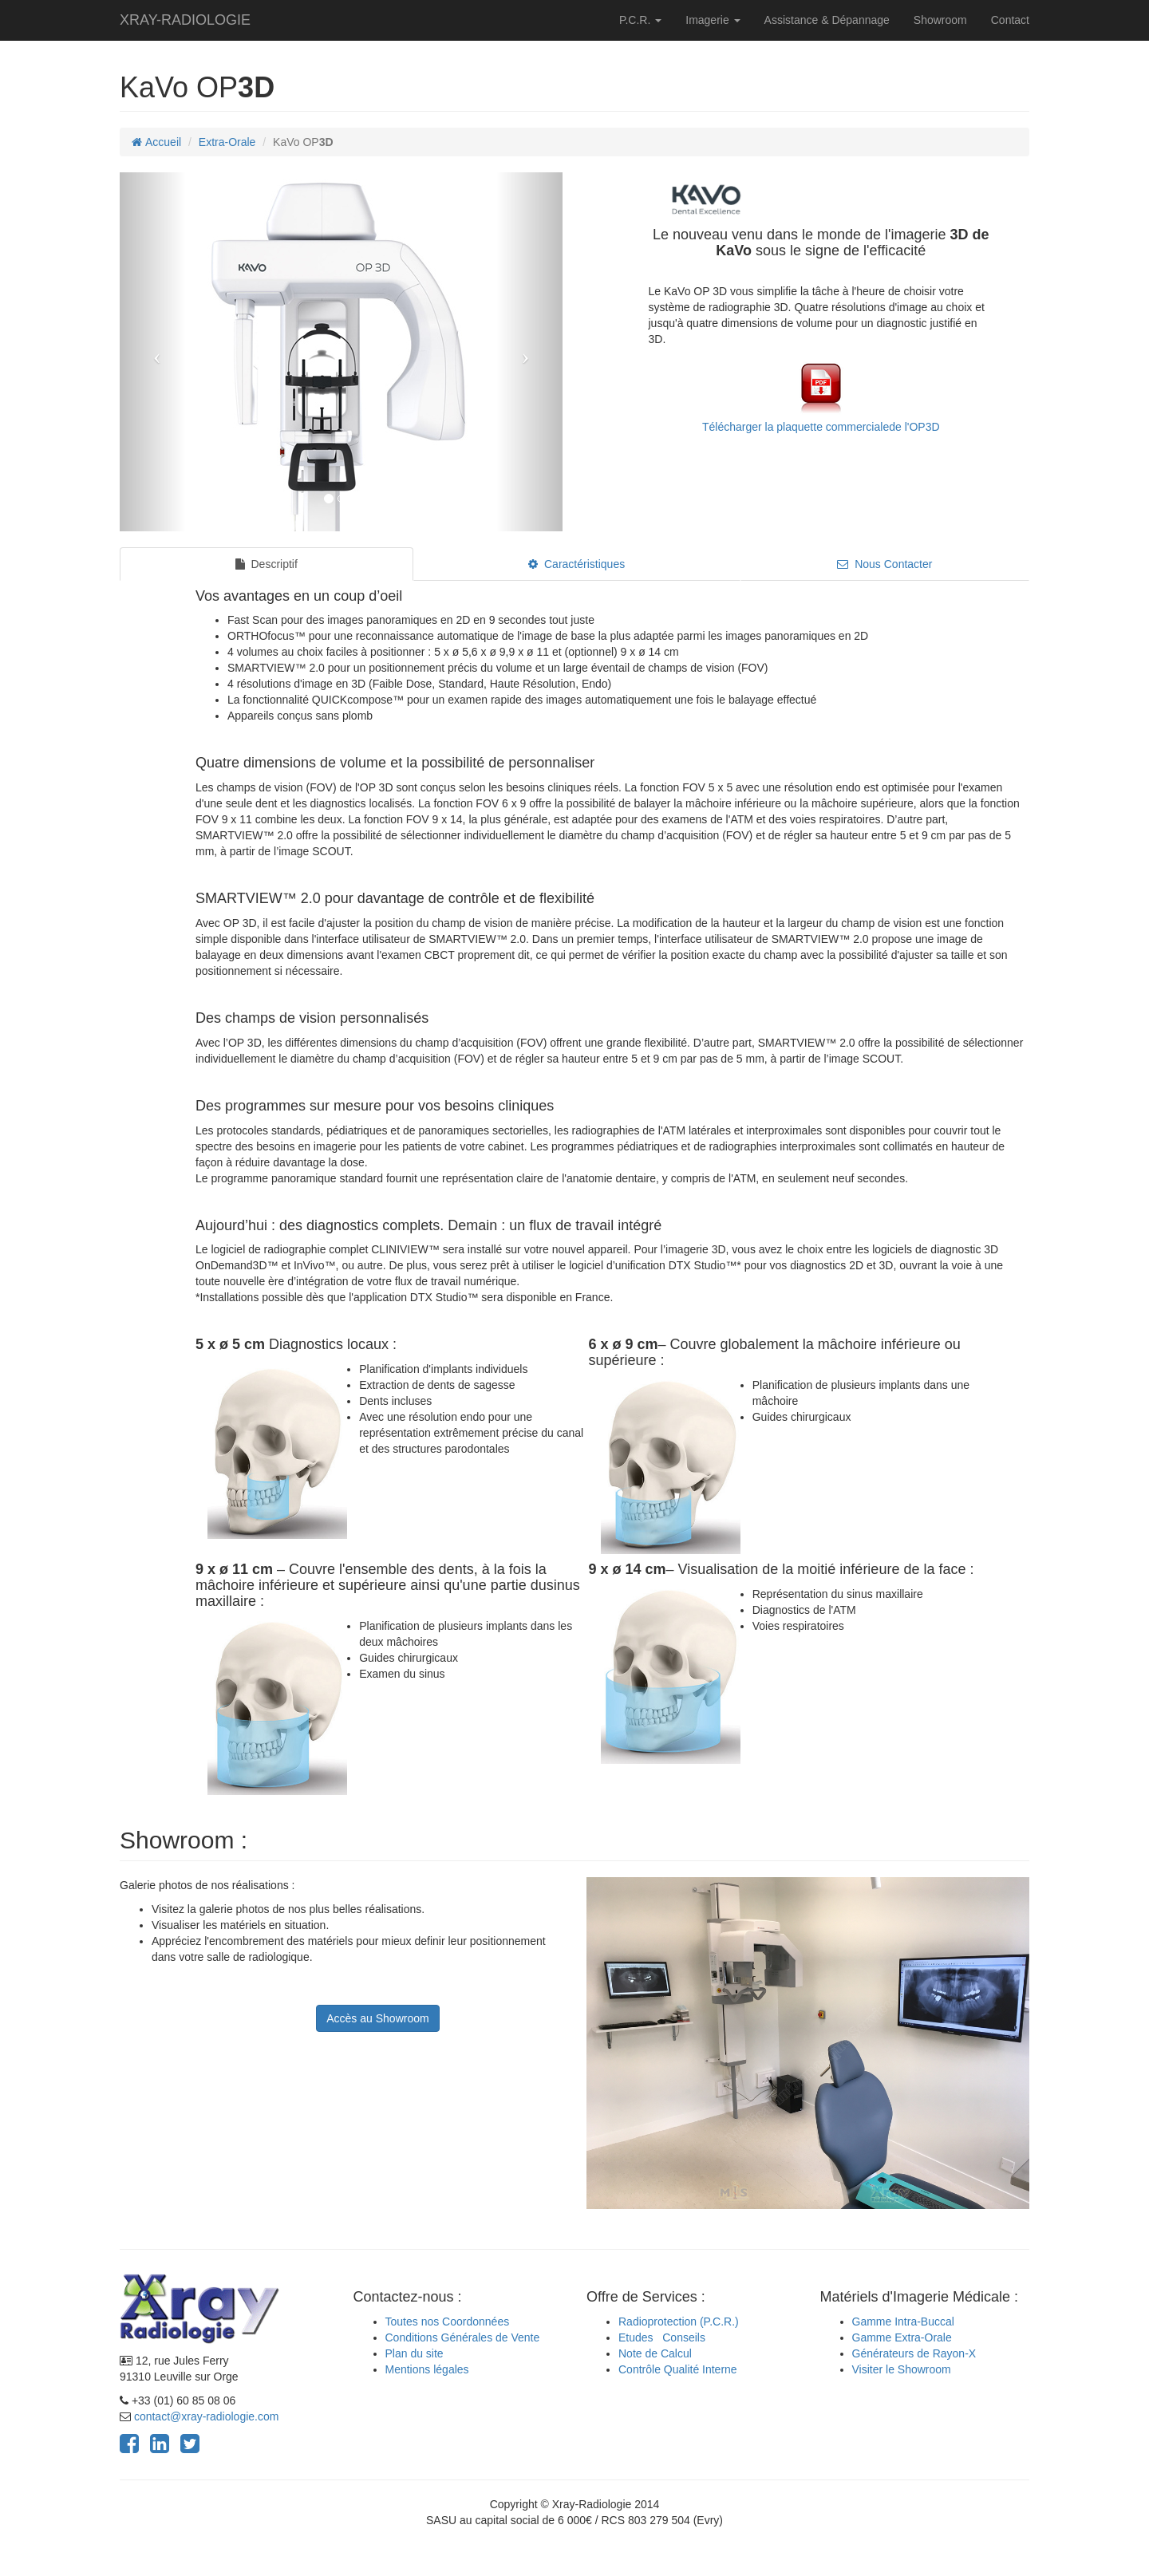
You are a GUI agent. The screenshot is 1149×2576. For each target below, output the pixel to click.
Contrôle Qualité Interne (677, 2369)
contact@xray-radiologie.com (206, 2416)
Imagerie (712, 20)
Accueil (156, 142)
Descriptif (266, 564)
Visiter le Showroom (901, 2369)
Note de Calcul (655, 2353)
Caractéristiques (576, 564)
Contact (1010, 20)
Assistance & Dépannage (827, 20)
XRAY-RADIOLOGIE (185, 20)
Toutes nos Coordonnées (447, 2321)
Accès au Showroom (377, 2018)
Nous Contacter (884, 564)
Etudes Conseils (661, 2337)
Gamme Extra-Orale (902, 2337)
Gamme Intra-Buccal (903, 2321)
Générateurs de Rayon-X (914, 2353)
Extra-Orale (227, 142)
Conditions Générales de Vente (462, 2337)
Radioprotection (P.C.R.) (678, 2321)
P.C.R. (640, 20)
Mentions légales (427, 2369)
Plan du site (414, 2353)
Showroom (940, 20)
